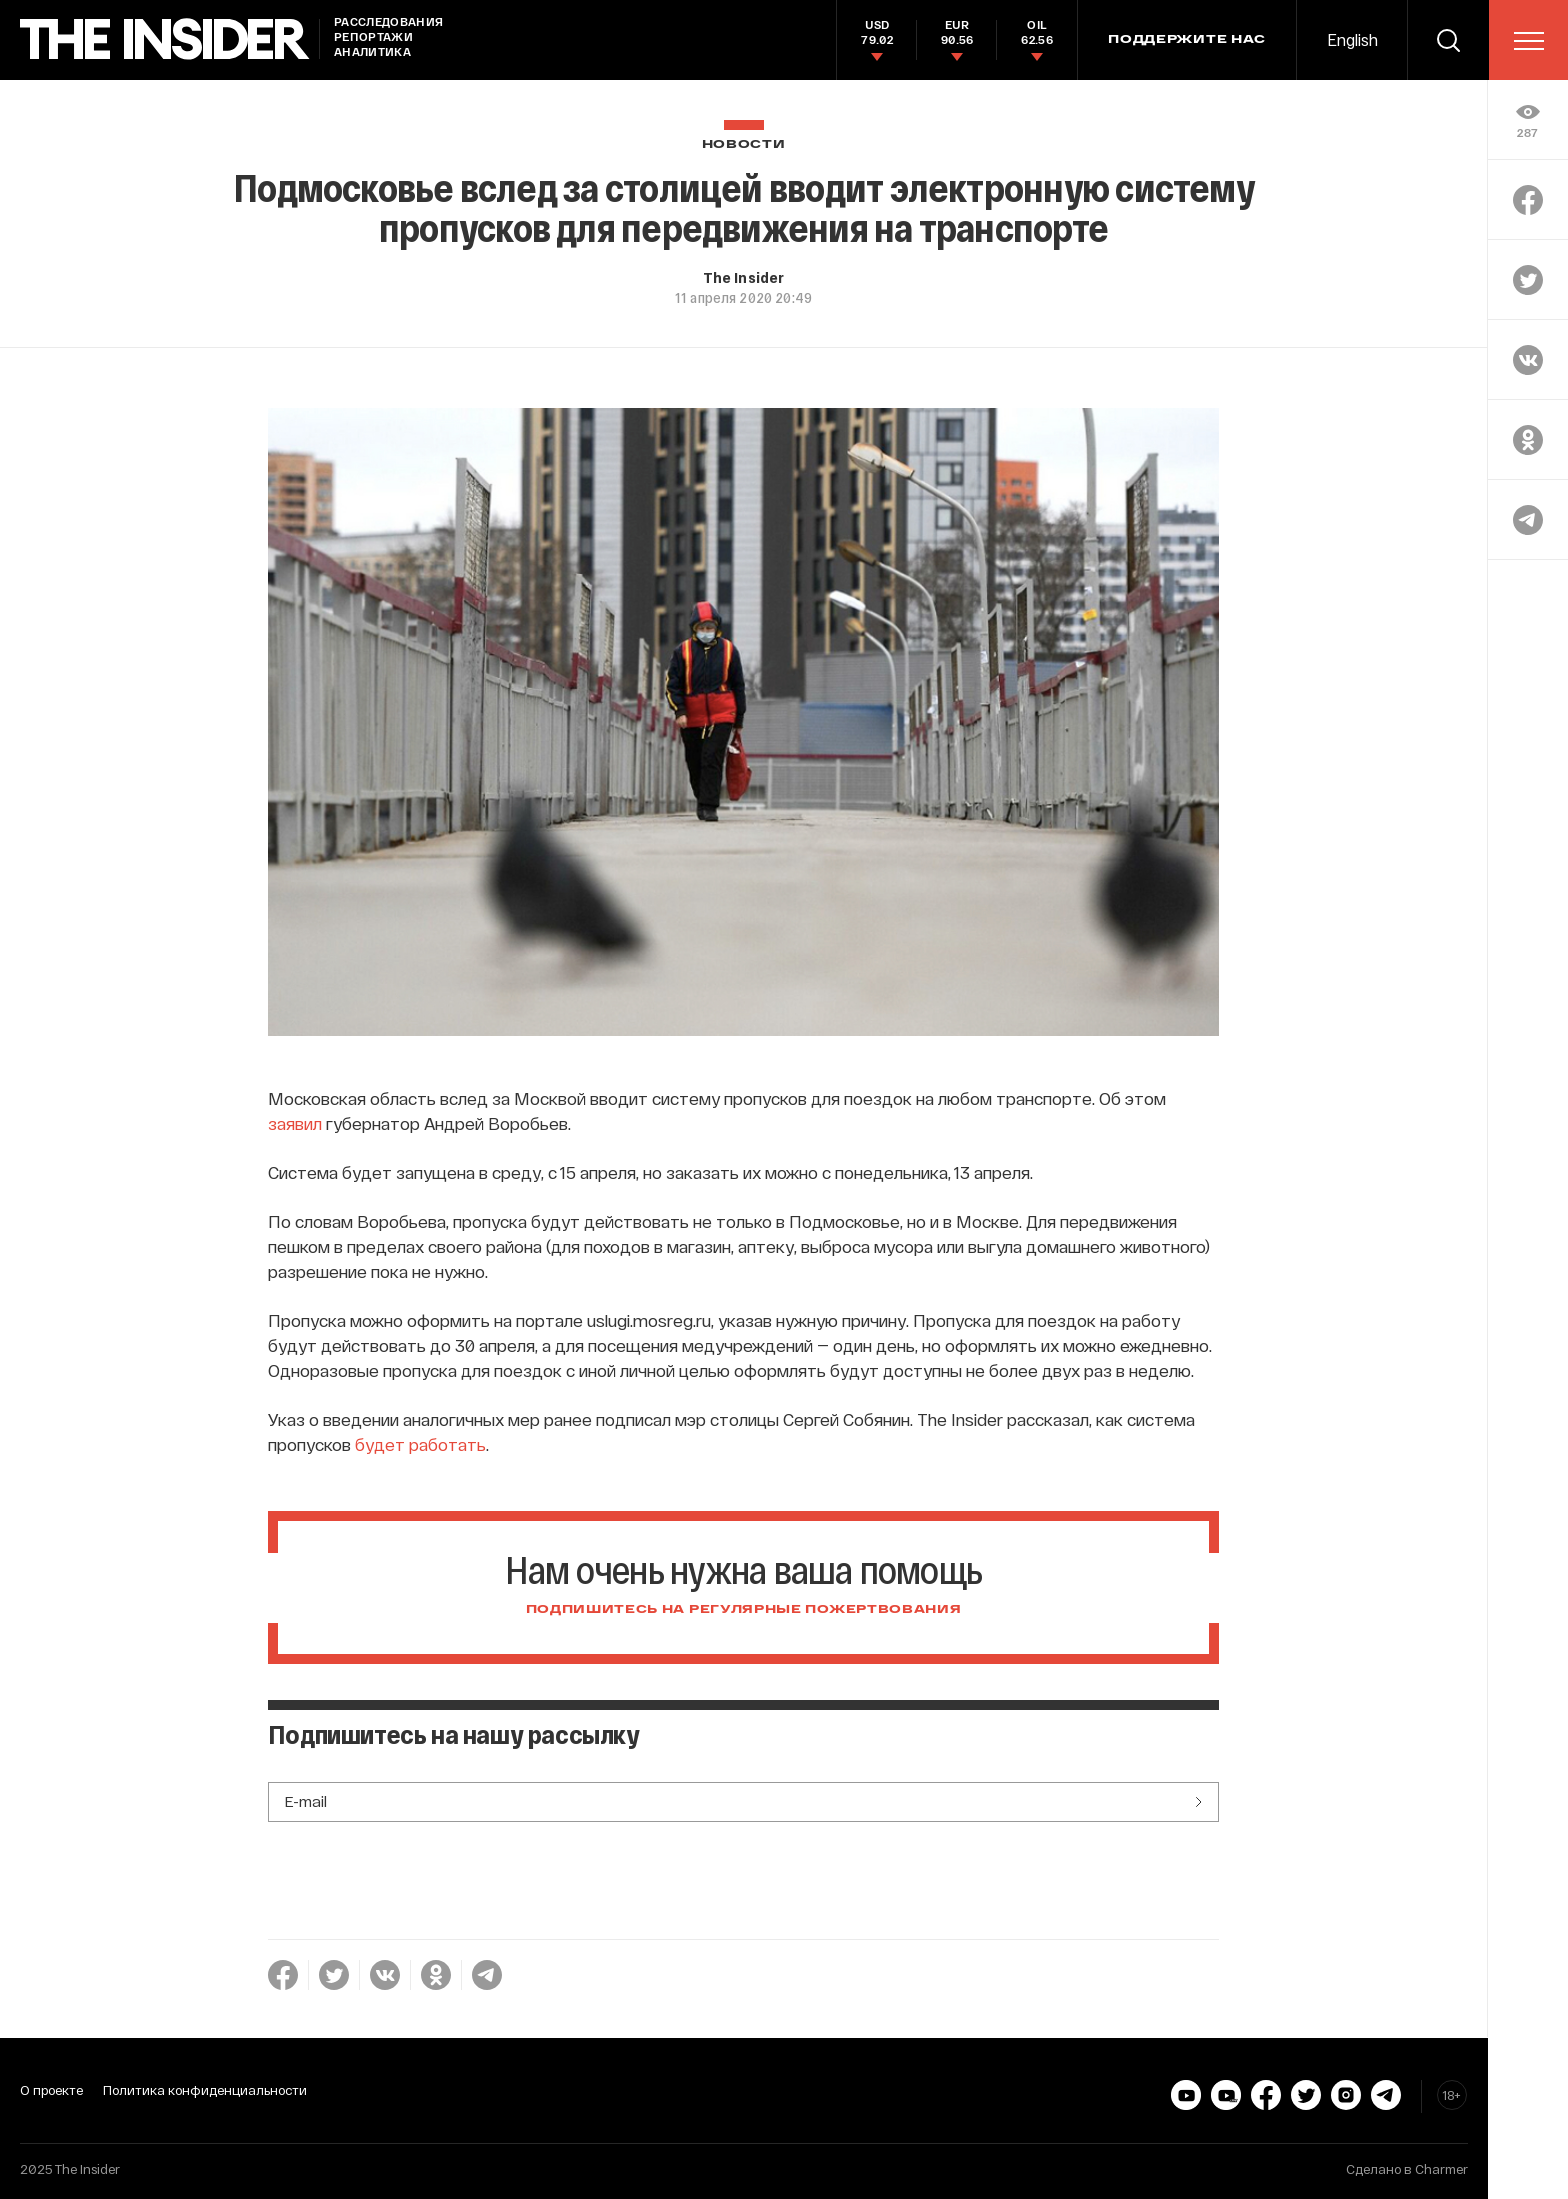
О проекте (51, 2090)
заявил (295, 1123)
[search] (1448, 40)
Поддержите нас (1187, 40)
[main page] (165, 39)
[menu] (1529, 41)
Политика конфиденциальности (205, 2090)
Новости (744, 144)
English (1352, 39)
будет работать (420, 1444)
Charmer (1441, 2169)
